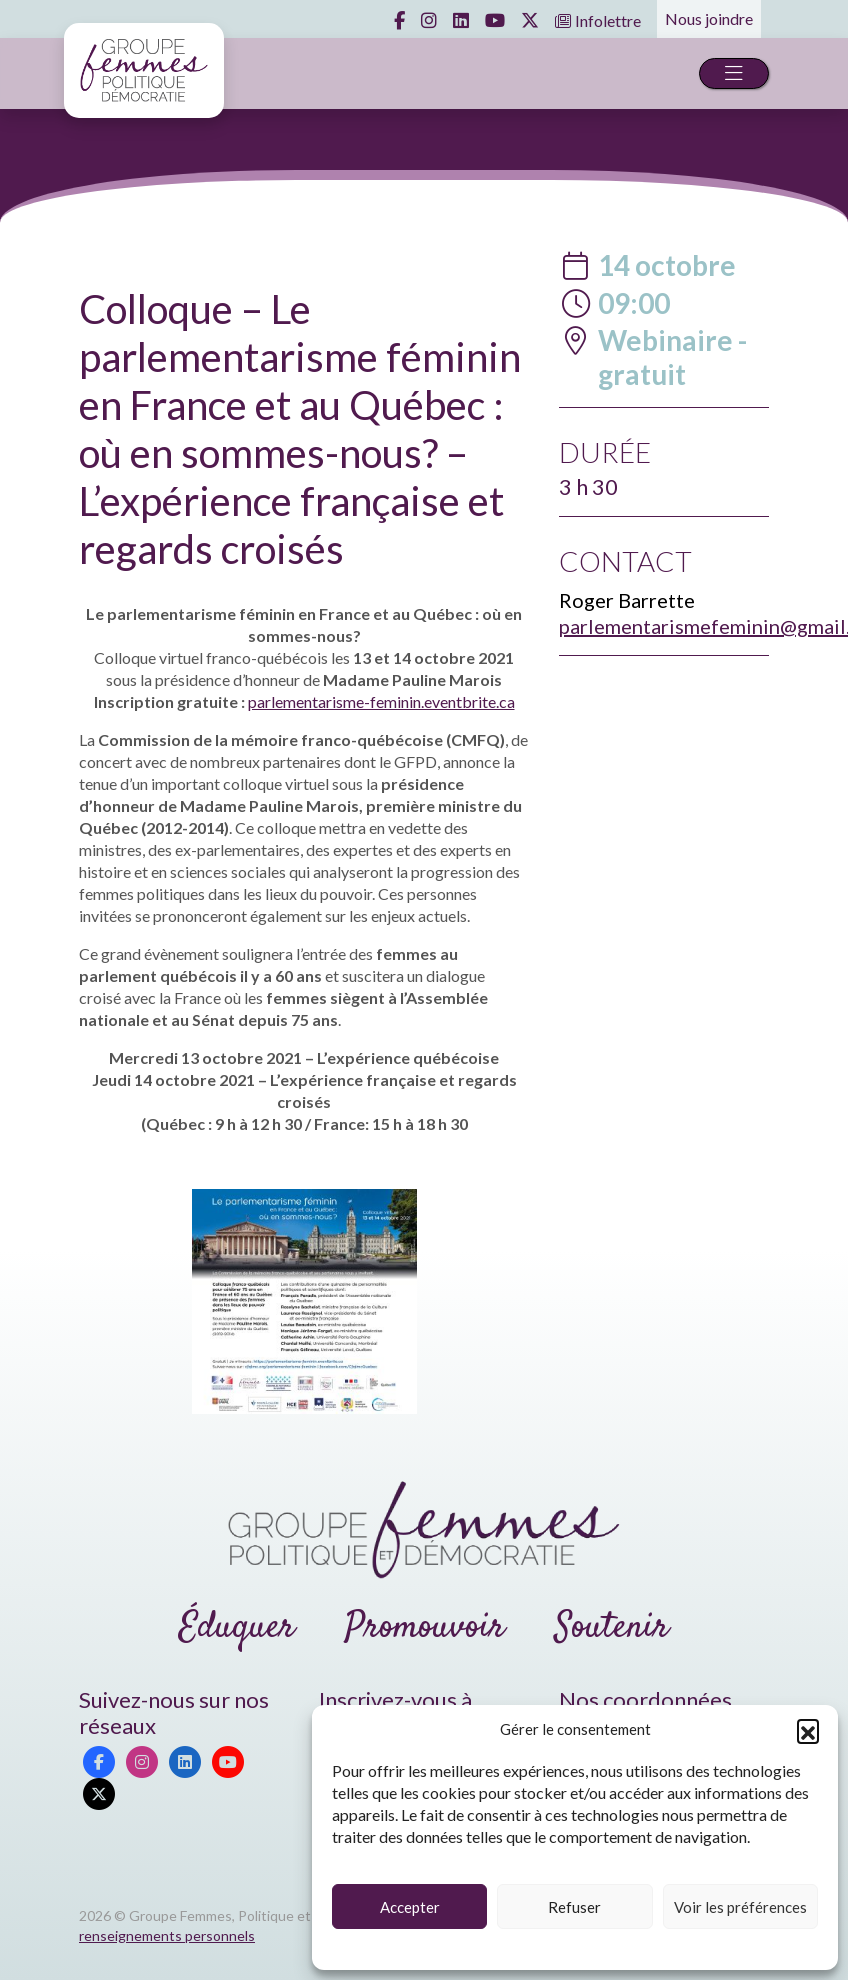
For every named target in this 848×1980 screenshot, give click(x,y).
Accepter (410, 1907)
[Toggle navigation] (734, 73)
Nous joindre (709, 18)
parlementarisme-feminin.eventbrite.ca (381, 701)
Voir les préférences (740, 1907)
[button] (808, 1730)
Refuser (574, 1907)
